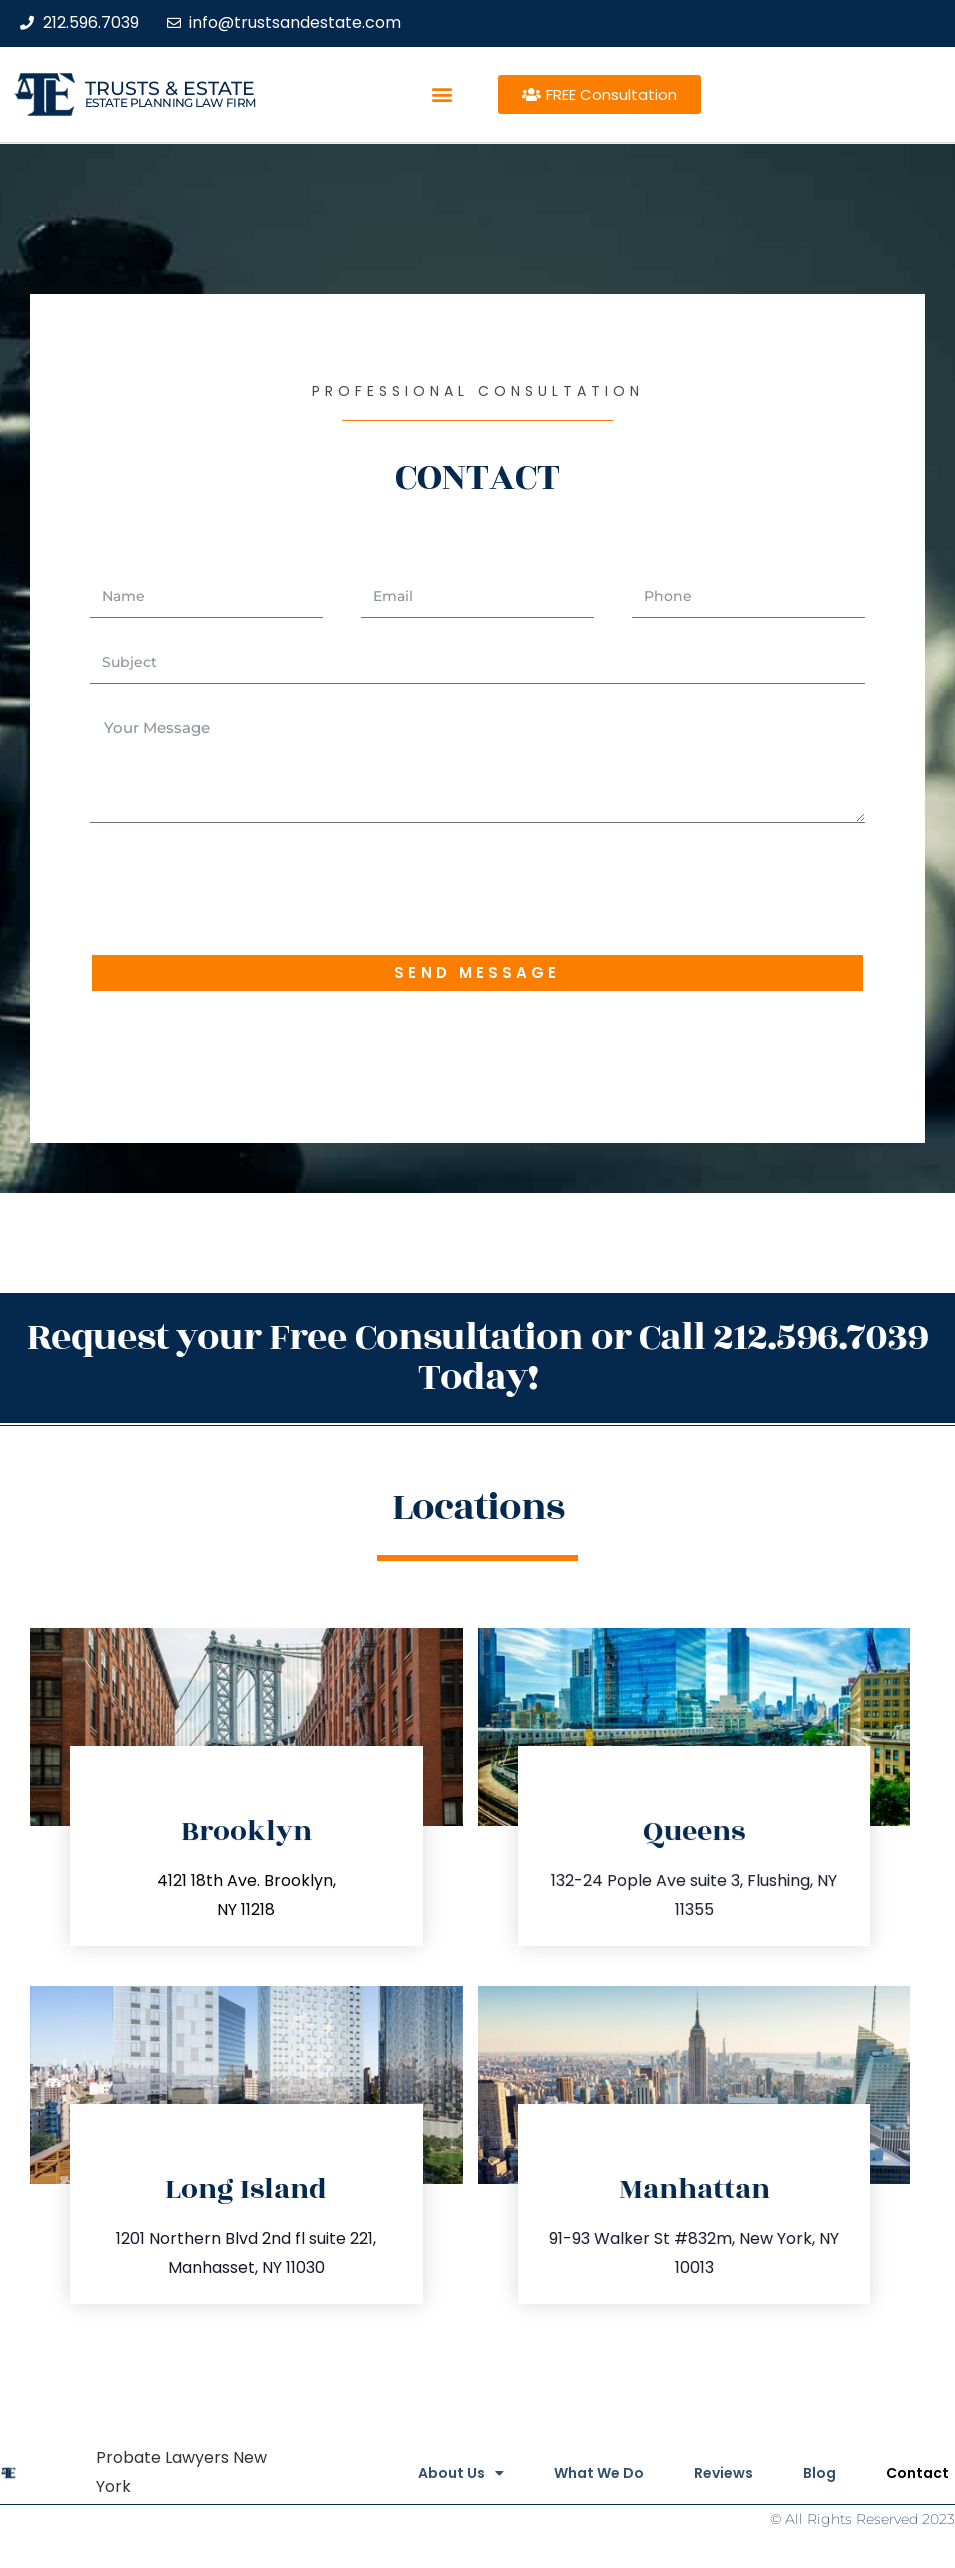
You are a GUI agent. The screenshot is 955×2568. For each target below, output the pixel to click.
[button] (442, 94)
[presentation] (242, 888)
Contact (917, 2473)
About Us (461, 2473)
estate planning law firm (170, 102)
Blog (819, 2473)
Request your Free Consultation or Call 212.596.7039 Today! (477, 1357)
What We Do (599, 2473)
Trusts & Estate (170, 88)
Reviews (723, 2473)
